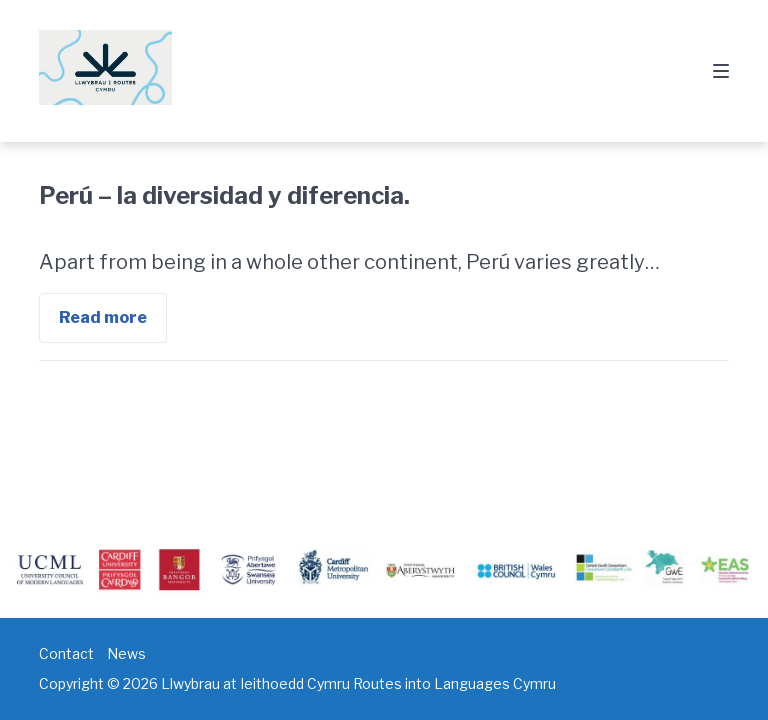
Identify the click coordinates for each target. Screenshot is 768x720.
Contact (66, 653)
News (126, 653)
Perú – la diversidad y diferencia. (224, 195)
